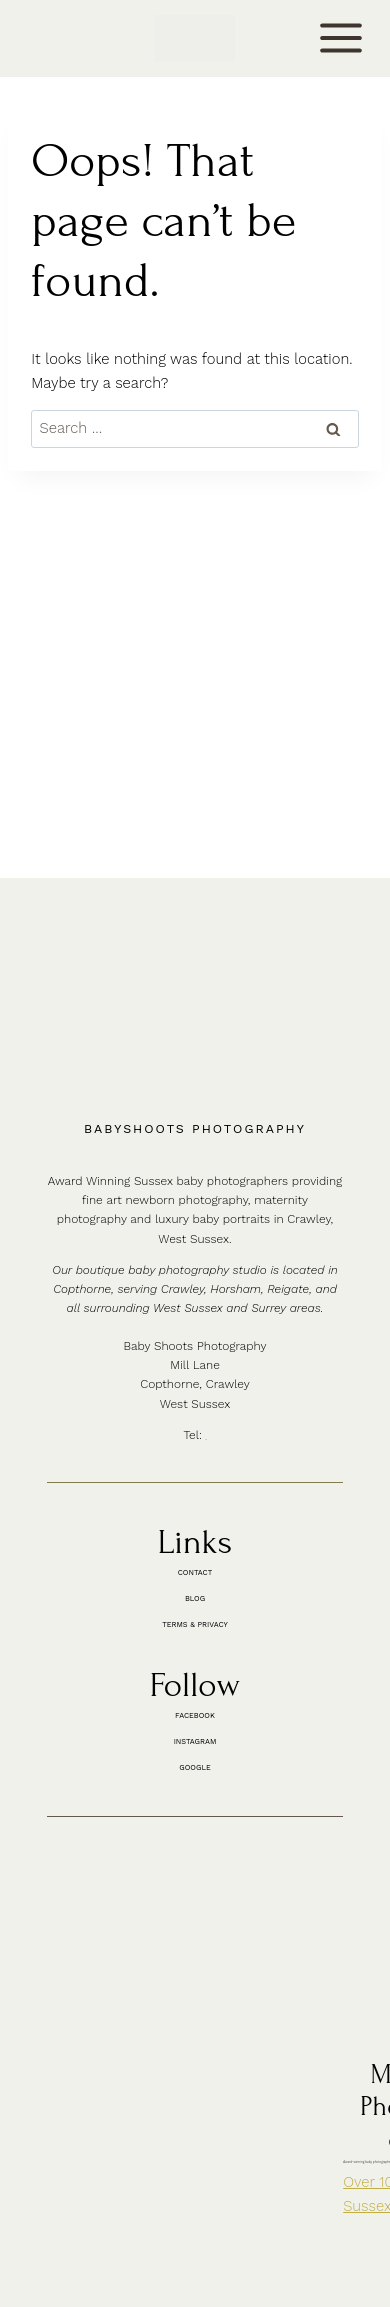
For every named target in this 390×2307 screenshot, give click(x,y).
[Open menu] (341, 38)
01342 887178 (209, 1180)
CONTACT (58, 38)
